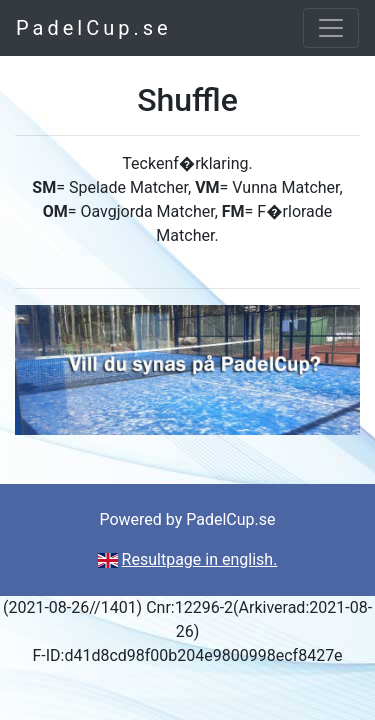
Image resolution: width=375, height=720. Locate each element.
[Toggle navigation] (331, 28)
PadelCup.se (94, 28)
